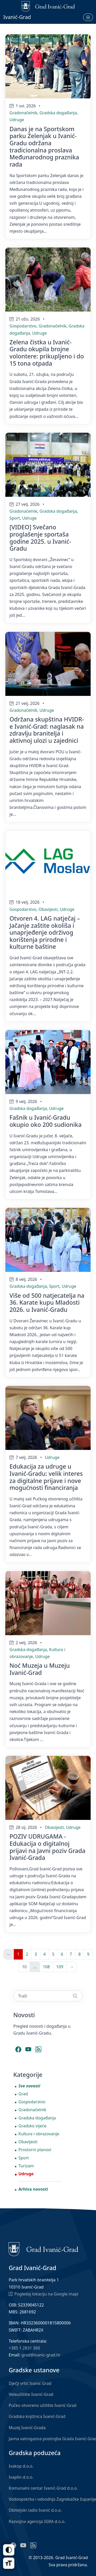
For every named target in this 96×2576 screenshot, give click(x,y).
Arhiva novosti (33, 2189)
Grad (23, 2094)
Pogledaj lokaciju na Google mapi (43, 2294)
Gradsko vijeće (32, 2126)
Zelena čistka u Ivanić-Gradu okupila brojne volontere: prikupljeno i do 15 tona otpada (46, 352)
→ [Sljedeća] (72, 1967)
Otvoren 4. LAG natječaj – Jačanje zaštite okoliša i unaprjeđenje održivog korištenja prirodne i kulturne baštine (44, 932)
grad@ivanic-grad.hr (41, 2355)
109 (59, 1967)
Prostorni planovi (34, 2149)
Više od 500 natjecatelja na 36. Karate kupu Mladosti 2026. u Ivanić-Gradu (46, 1302)
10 (24, 1967)
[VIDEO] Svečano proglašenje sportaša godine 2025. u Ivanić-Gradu (40, 537)
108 (46, 1967)
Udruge (16, 119)
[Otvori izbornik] (88, 17)
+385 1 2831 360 (24, 2348)
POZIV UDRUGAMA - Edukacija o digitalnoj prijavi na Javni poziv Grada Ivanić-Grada (47, 1847)
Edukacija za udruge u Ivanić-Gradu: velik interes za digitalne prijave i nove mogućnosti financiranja (46, 1477)
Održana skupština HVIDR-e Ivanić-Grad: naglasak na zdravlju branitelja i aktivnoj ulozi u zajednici (46, 730)
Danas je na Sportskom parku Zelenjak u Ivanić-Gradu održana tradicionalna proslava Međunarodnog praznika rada (44, 146)
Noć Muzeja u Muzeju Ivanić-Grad (39, 1669)
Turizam (26, 2166)
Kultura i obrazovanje (38, 2134)
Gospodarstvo (22, 326)
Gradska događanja (58, 113)
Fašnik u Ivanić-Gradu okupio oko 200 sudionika (45, 1121)
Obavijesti (48, 909)
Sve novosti (29, 2086)
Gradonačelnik (23, 113)
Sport (14, 518)
